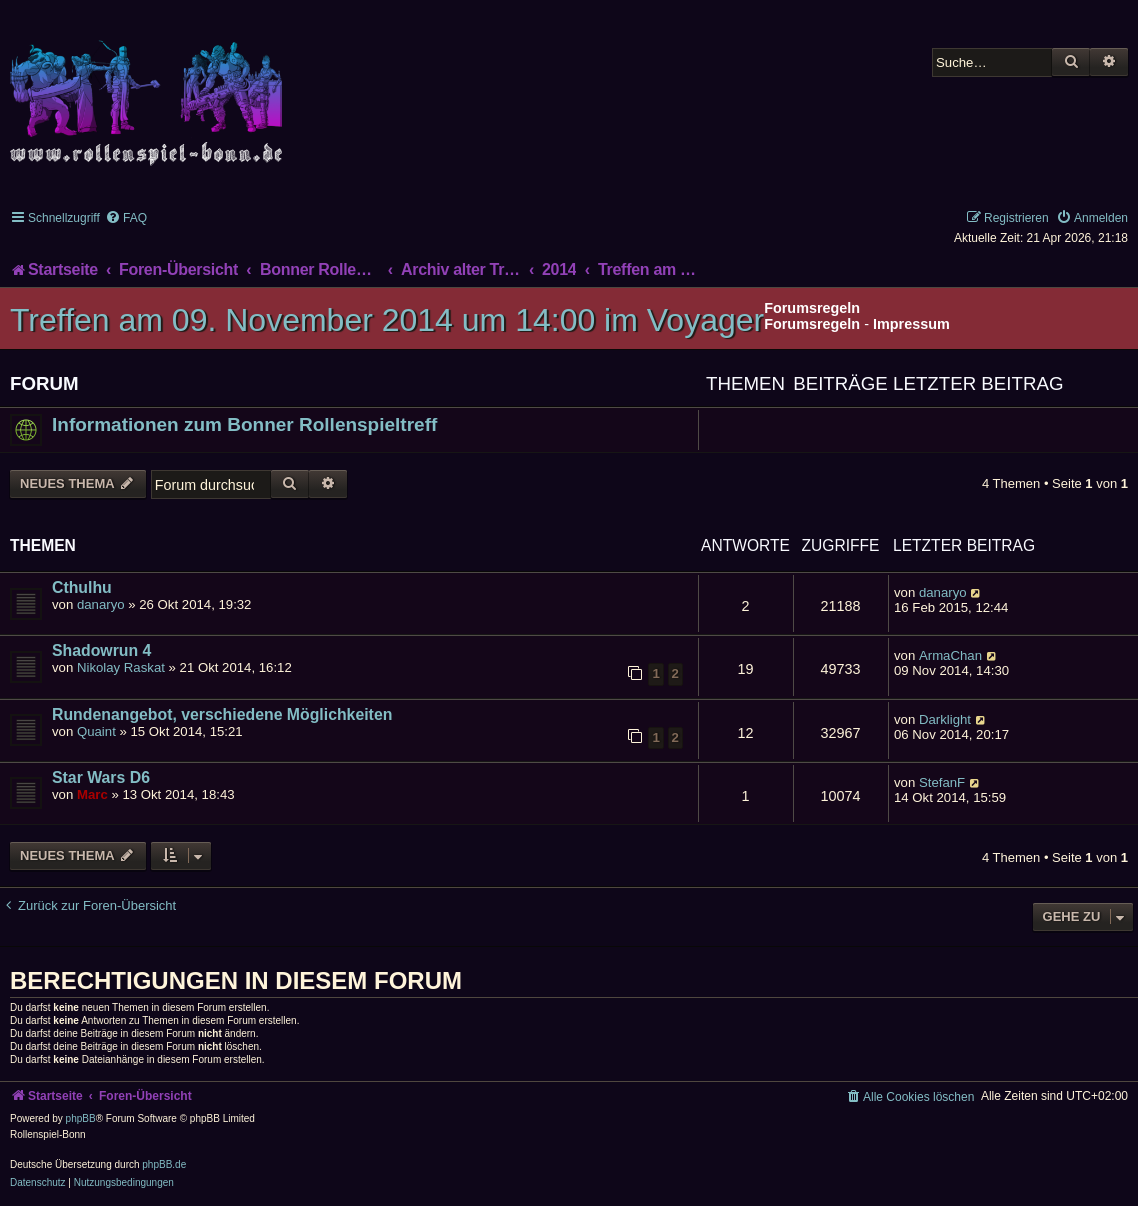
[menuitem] (126, 218)
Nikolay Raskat (121, 667)
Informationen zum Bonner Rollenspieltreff (244, 424)
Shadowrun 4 (101, 650)
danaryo (101, 604)
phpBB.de (164, 1164)
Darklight (945, 719)
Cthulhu (82, 587)
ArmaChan (950, 655)
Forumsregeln (812, 324)
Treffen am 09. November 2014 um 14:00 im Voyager (387, 320)
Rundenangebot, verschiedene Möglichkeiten (222, 714)
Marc (92, 794)
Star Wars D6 (101, 777)
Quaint (96, 731)
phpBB (81, 1118)
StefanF (942, 782)
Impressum (911, 324)
